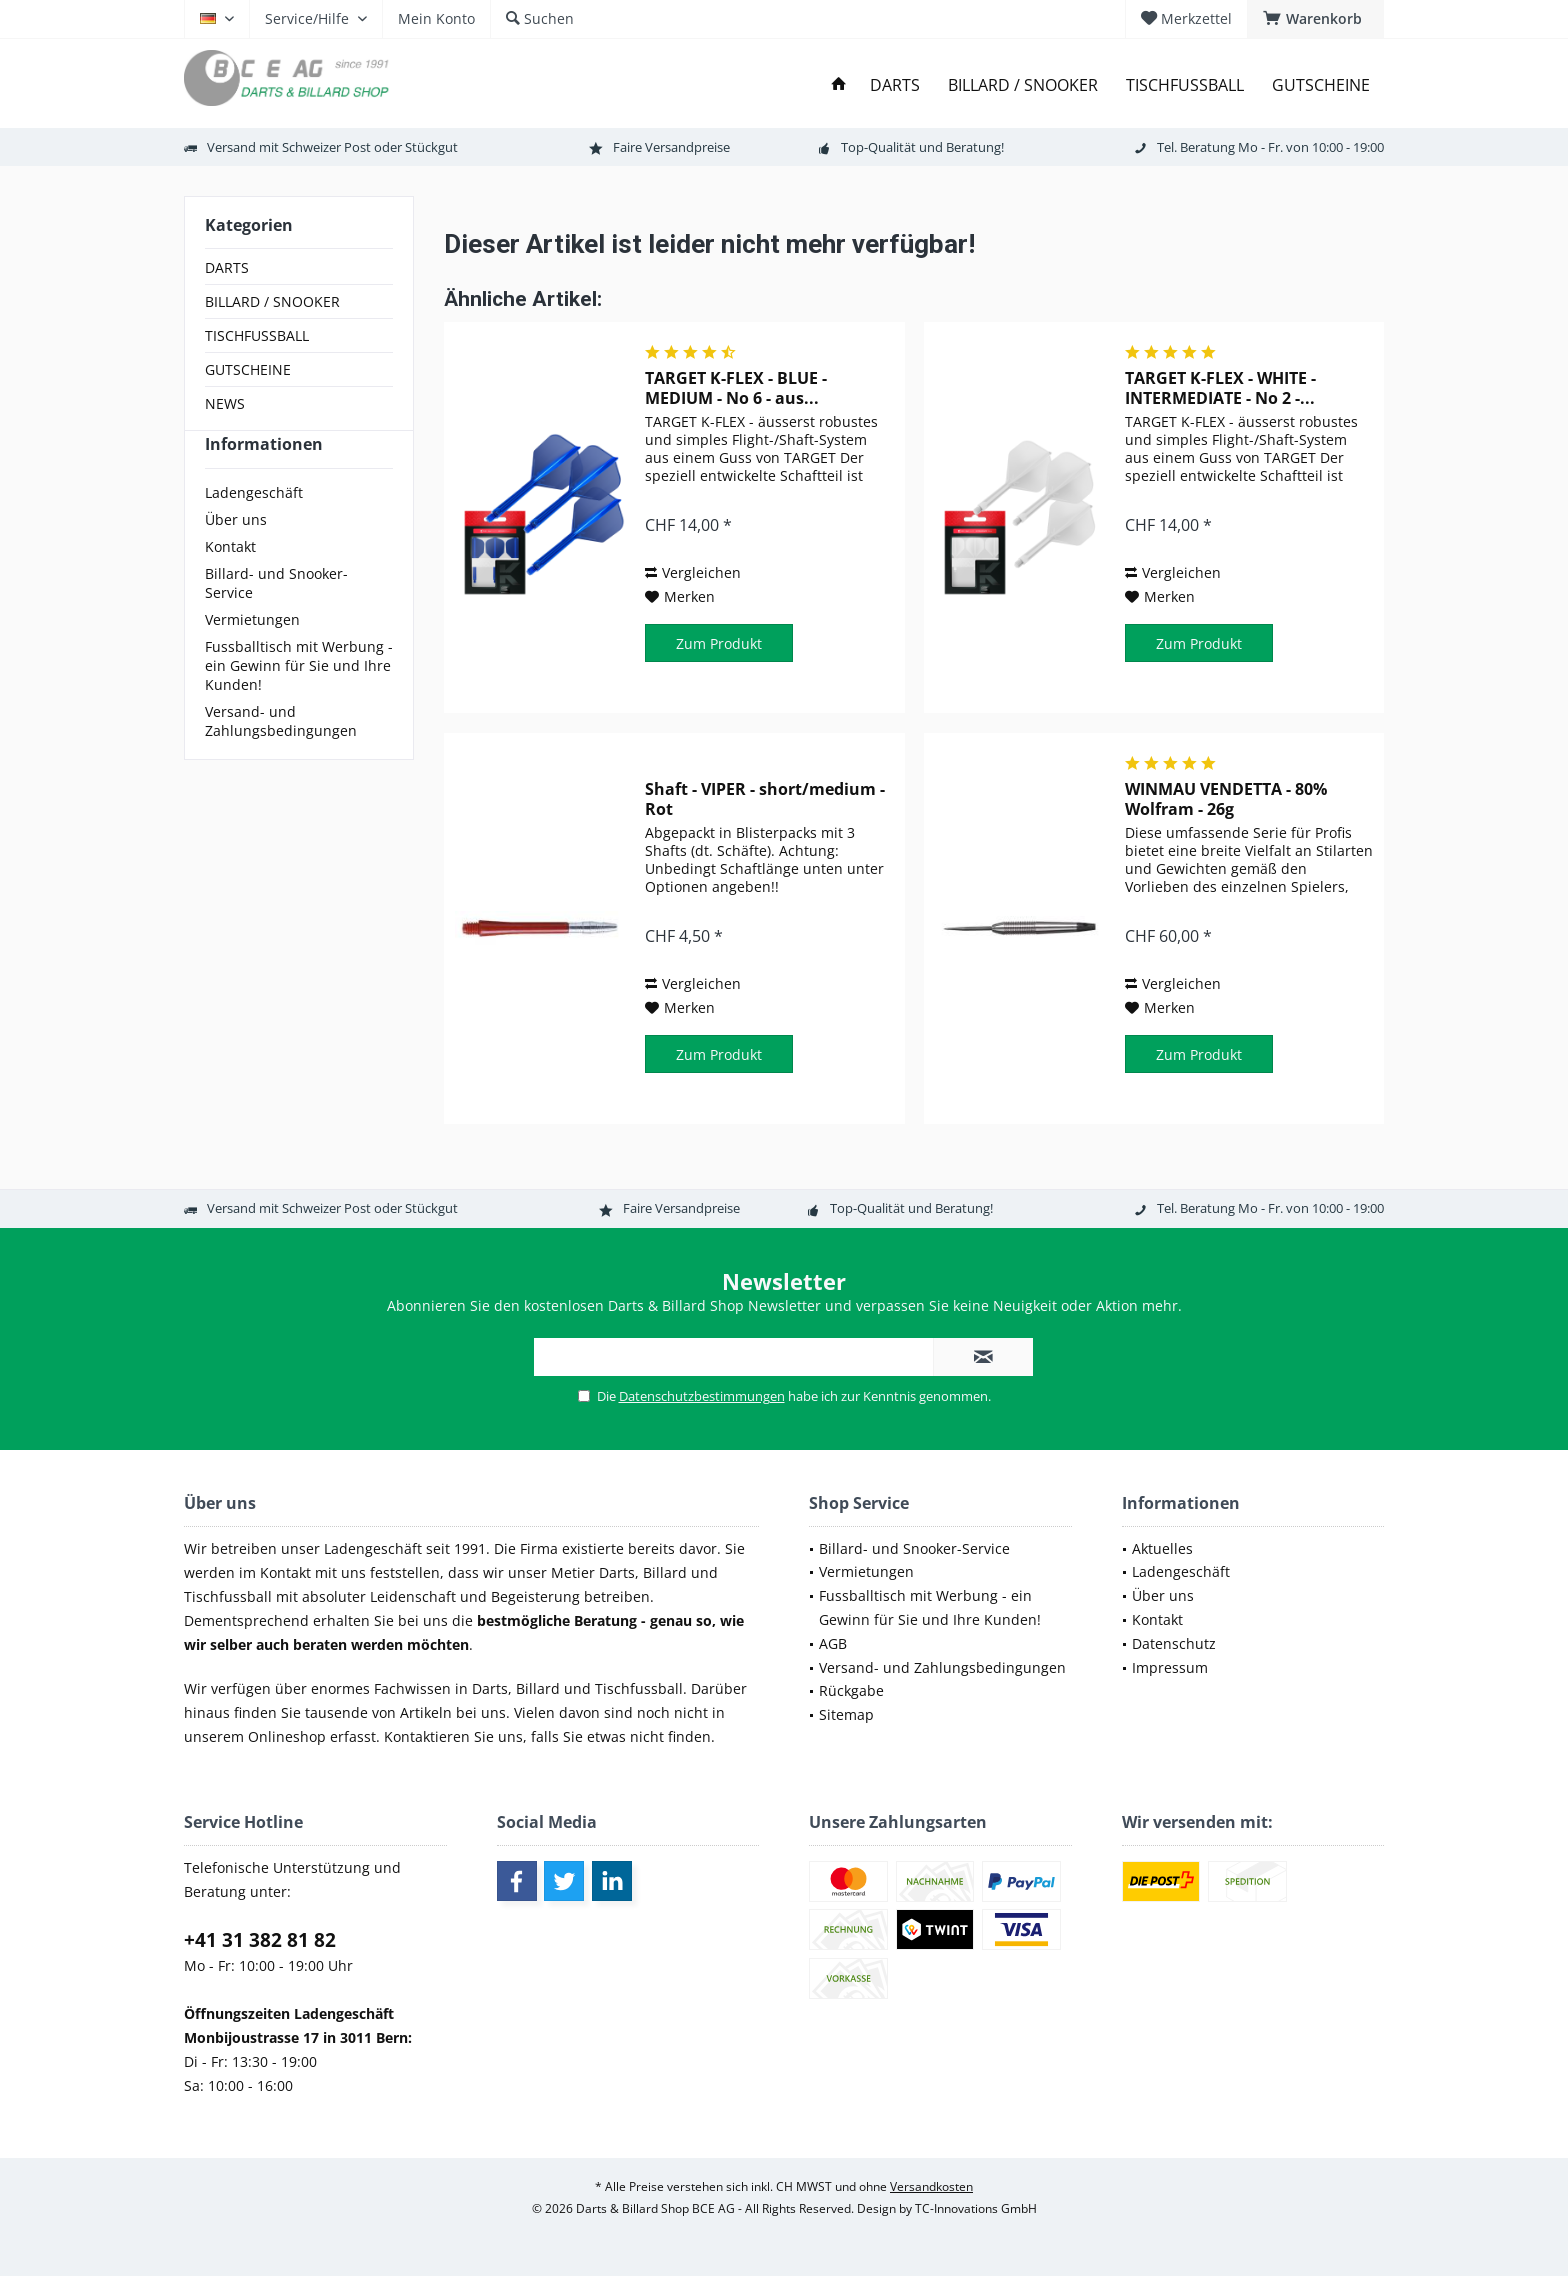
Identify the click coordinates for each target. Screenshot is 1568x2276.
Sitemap (846, 1714)
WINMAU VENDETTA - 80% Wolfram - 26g (1226, 799)
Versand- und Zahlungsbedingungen (281, 757)
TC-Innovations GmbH (976, 2208)
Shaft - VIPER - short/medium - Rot (765, 799)
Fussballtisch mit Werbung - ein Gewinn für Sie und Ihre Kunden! (299, 701)
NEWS (225, 403)
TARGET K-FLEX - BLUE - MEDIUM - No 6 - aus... (736, 388)
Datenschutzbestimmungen (702, 1396)
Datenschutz (1174, 1643)
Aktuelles (1162, 1548)
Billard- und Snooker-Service (276, 619)
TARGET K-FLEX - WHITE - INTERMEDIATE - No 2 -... (1220, 388)
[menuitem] (1315, 19)
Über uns (236, 555)
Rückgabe (851, 1690)
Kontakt (230, 582)
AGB (833, 1643)
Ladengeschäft (254, 528)
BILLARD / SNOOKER (272, 301)
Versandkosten (931, 2186)
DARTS (227, 267)
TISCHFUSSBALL (257, 335)
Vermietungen (252, 655)
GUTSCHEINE (248, 369)
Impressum (1170, 1667)
